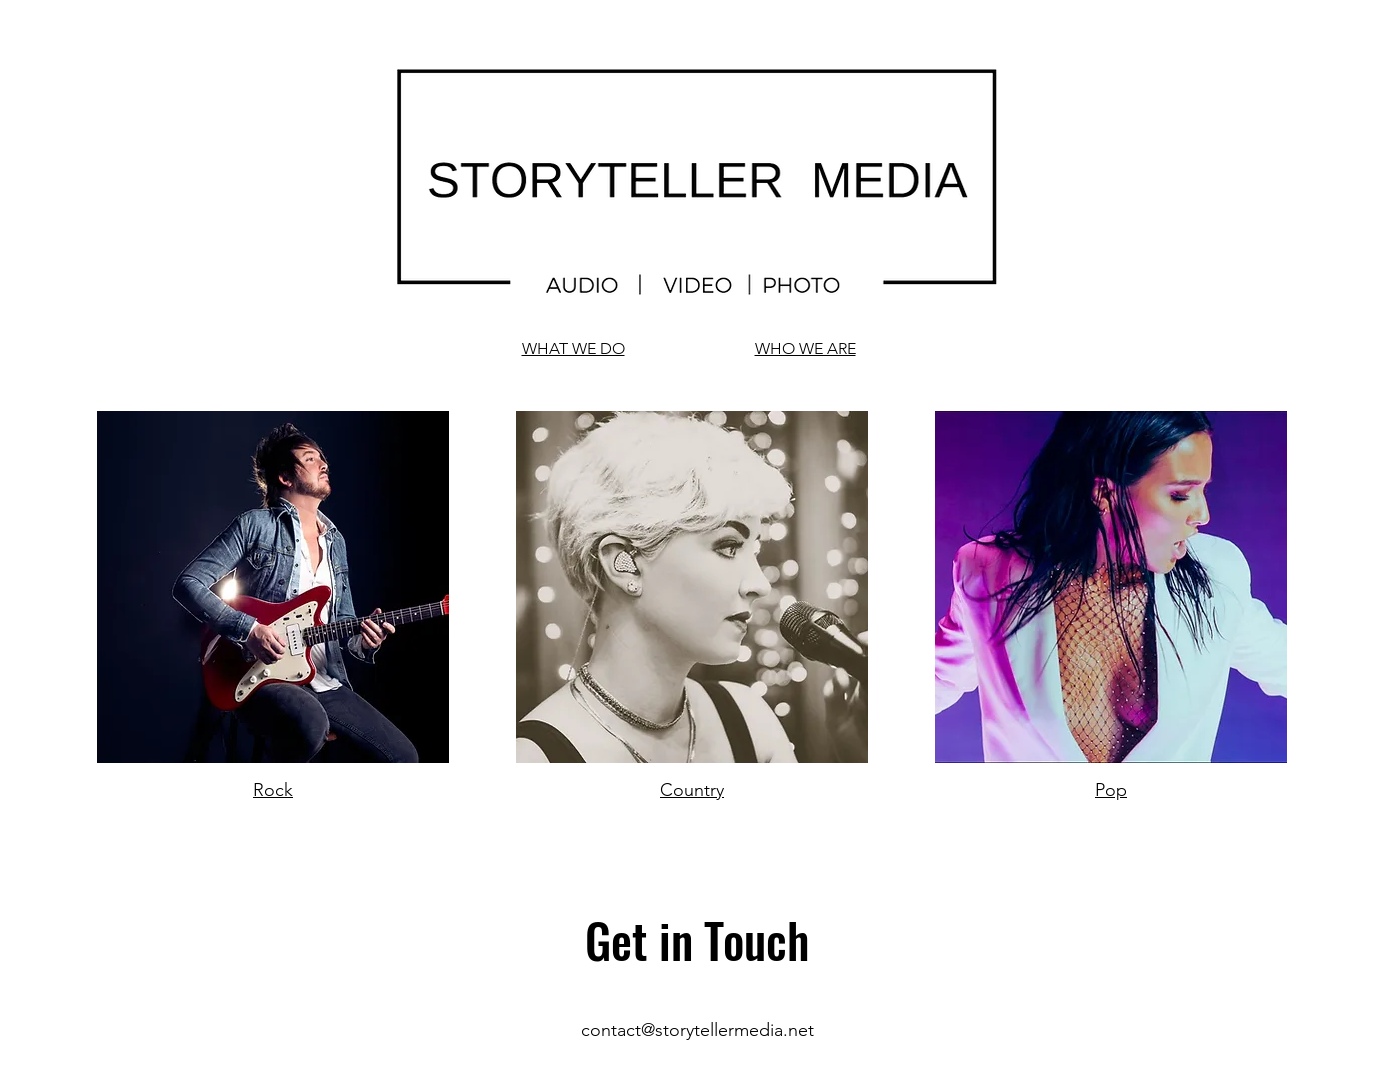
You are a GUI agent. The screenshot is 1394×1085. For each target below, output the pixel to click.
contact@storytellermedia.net (697, 1030)
